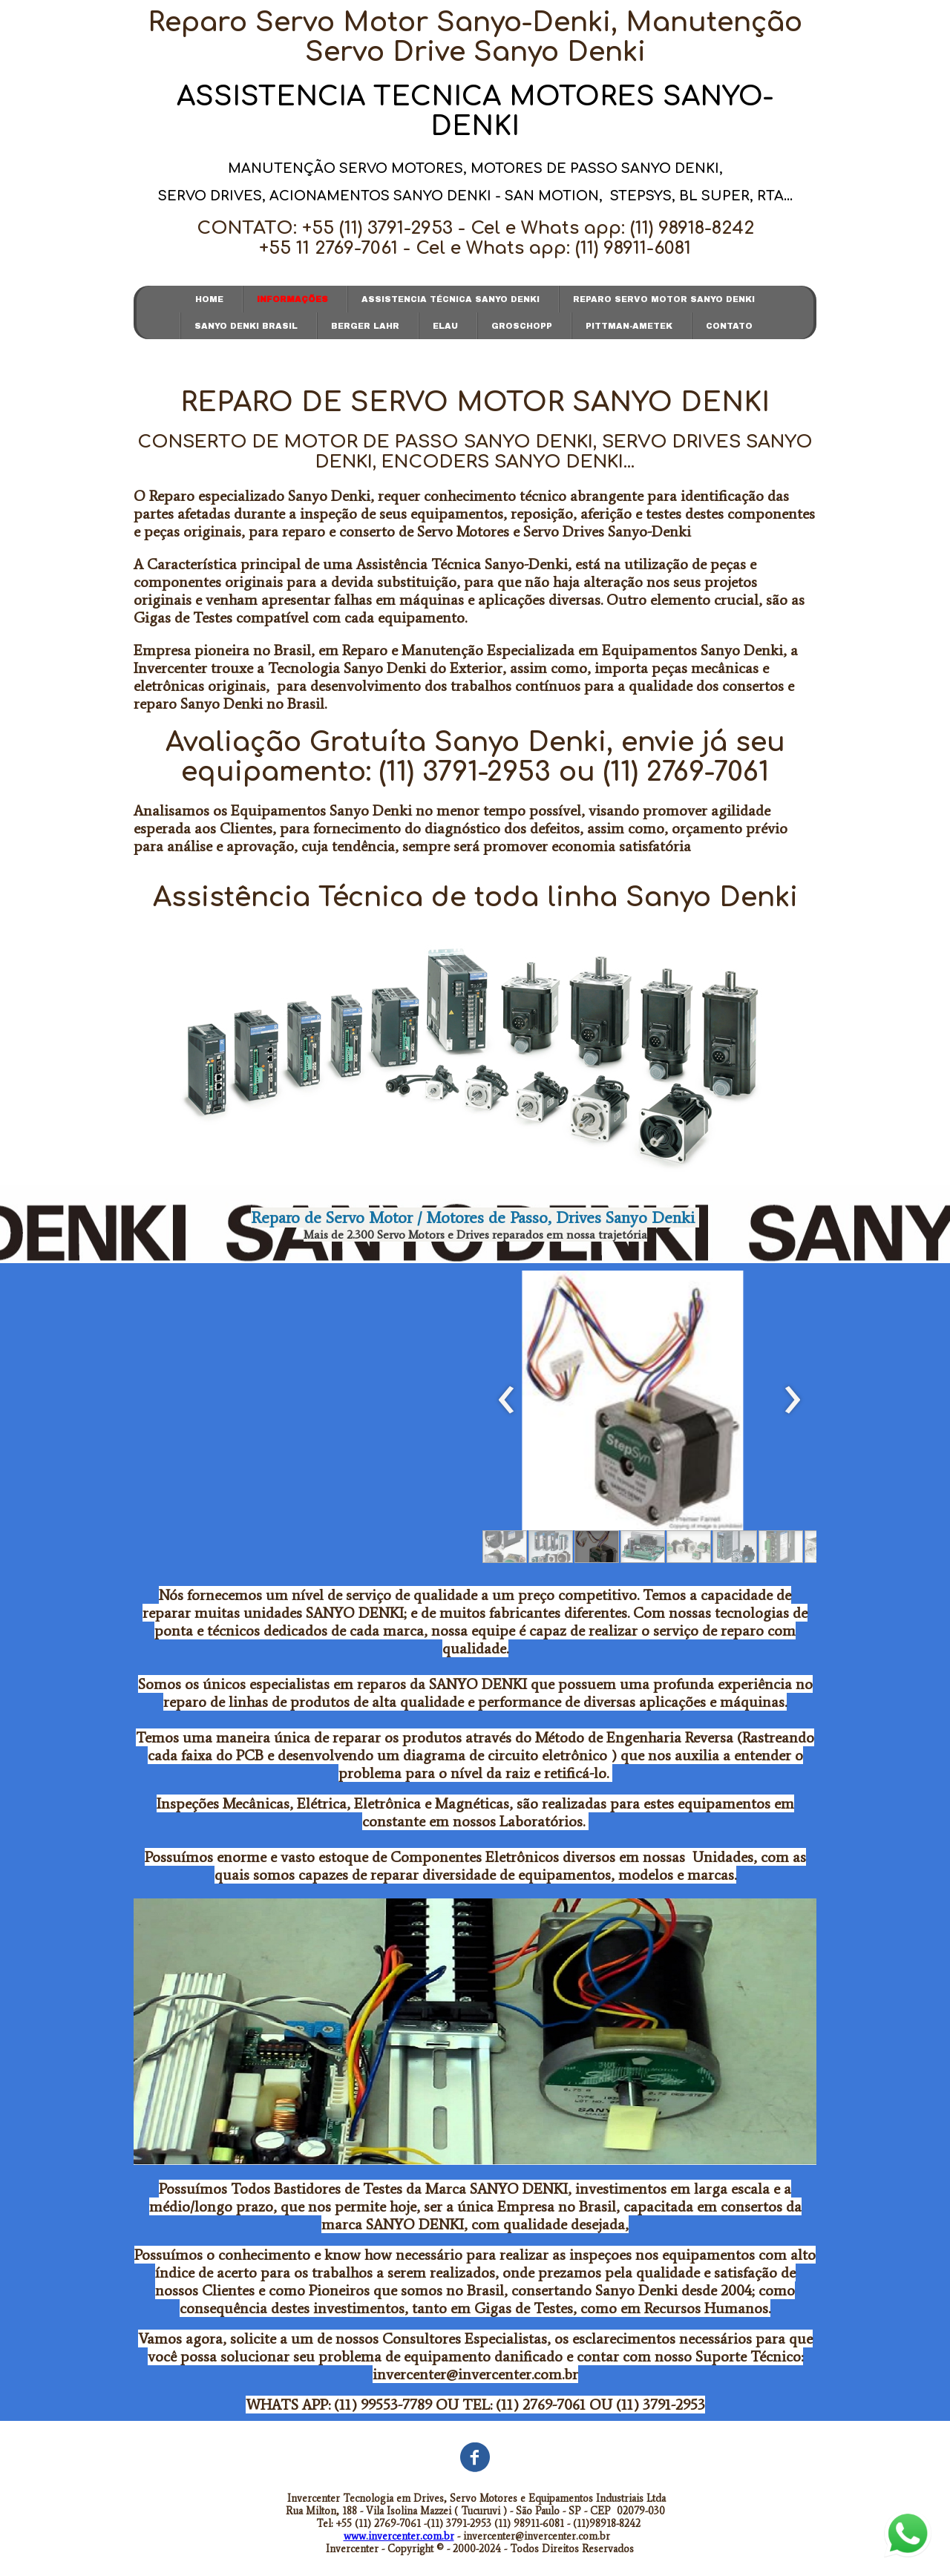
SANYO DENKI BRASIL (246, 325)
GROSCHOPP (521, 325)
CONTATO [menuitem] (729, 325)
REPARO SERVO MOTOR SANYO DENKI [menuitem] (664, 299)
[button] (504, 1546)
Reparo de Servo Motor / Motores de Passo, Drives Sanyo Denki (475, 1217)
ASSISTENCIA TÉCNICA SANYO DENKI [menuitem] (450, 299)
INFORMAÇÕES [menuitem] (292, 299)
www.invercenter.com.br (399, 2536)
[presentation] (506, 1400)
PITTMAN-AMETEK (629, 325)
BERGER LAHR (365, 325)
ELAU (445, 325)
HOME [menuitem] (209, 299)
